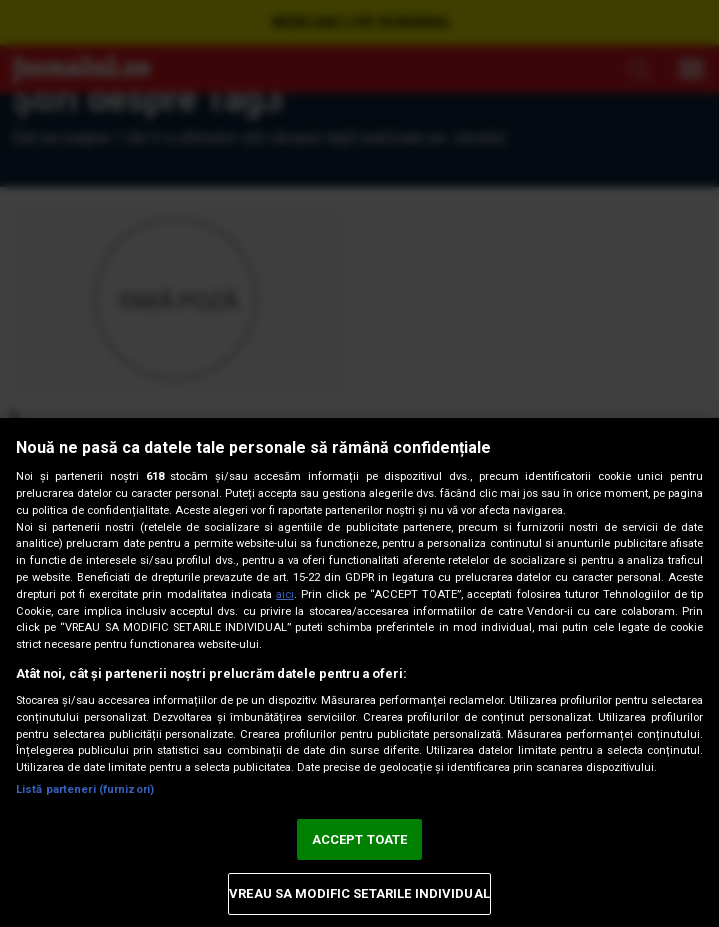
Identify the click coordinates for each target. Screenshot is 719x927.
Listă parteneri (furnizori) (85, 789)
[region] (359, 672)
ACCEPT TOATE (360, 839)
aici (285, 594)
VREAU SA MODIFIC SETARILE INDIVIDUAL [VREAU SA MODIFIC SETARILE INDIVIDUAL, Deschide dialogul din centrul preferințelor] (359, 893)
